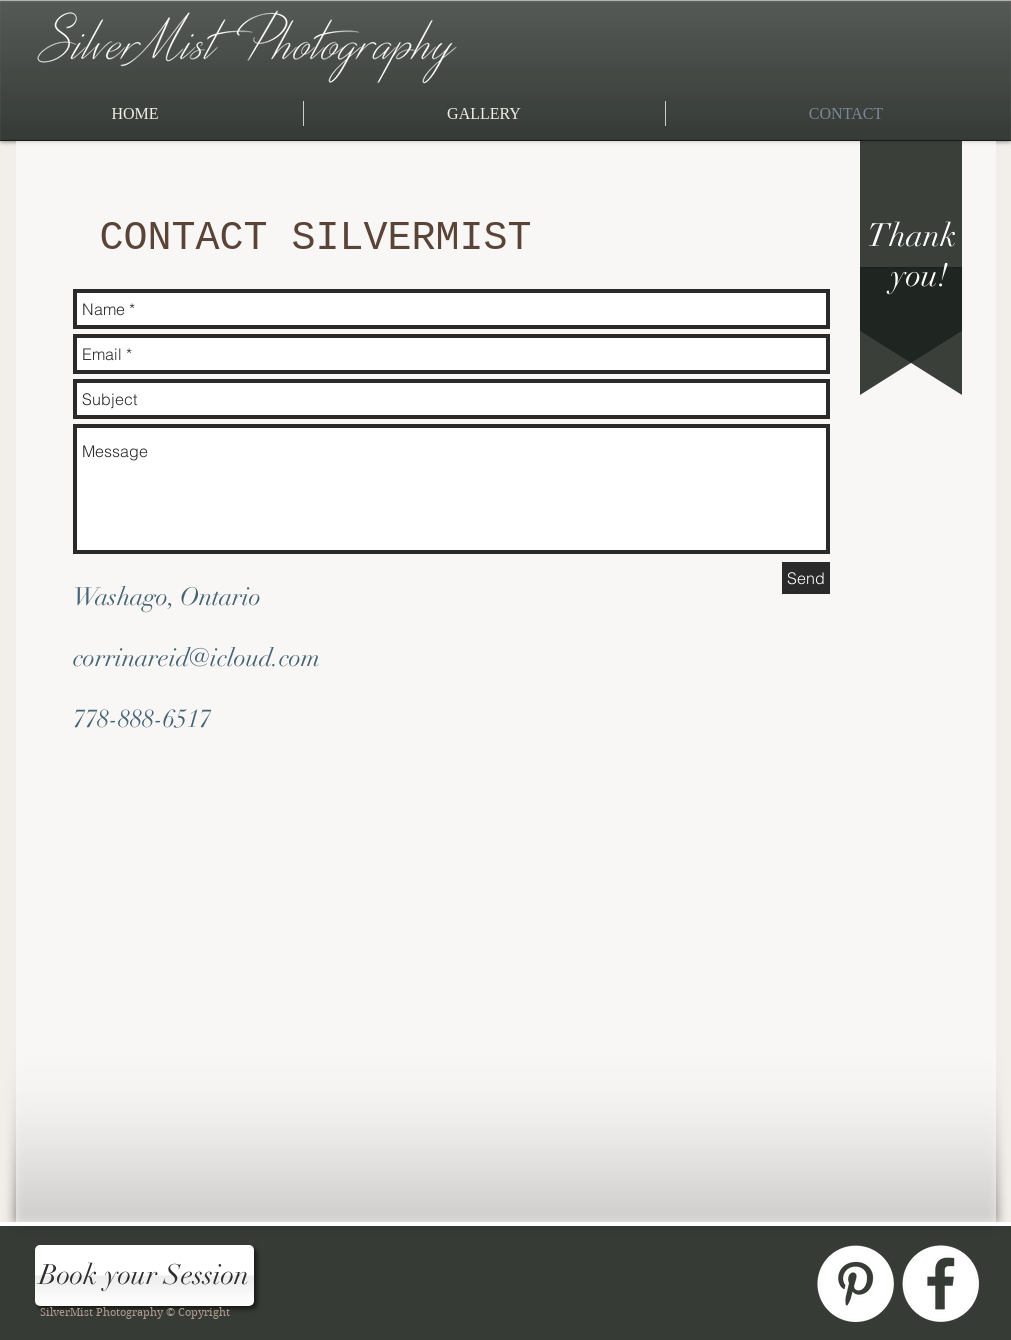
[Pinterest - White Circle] (855, 1283)
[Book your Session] (144, 1275)
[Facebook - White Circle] (940, 1283)
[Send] (806, 578)
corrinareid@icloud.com (196, 657)
